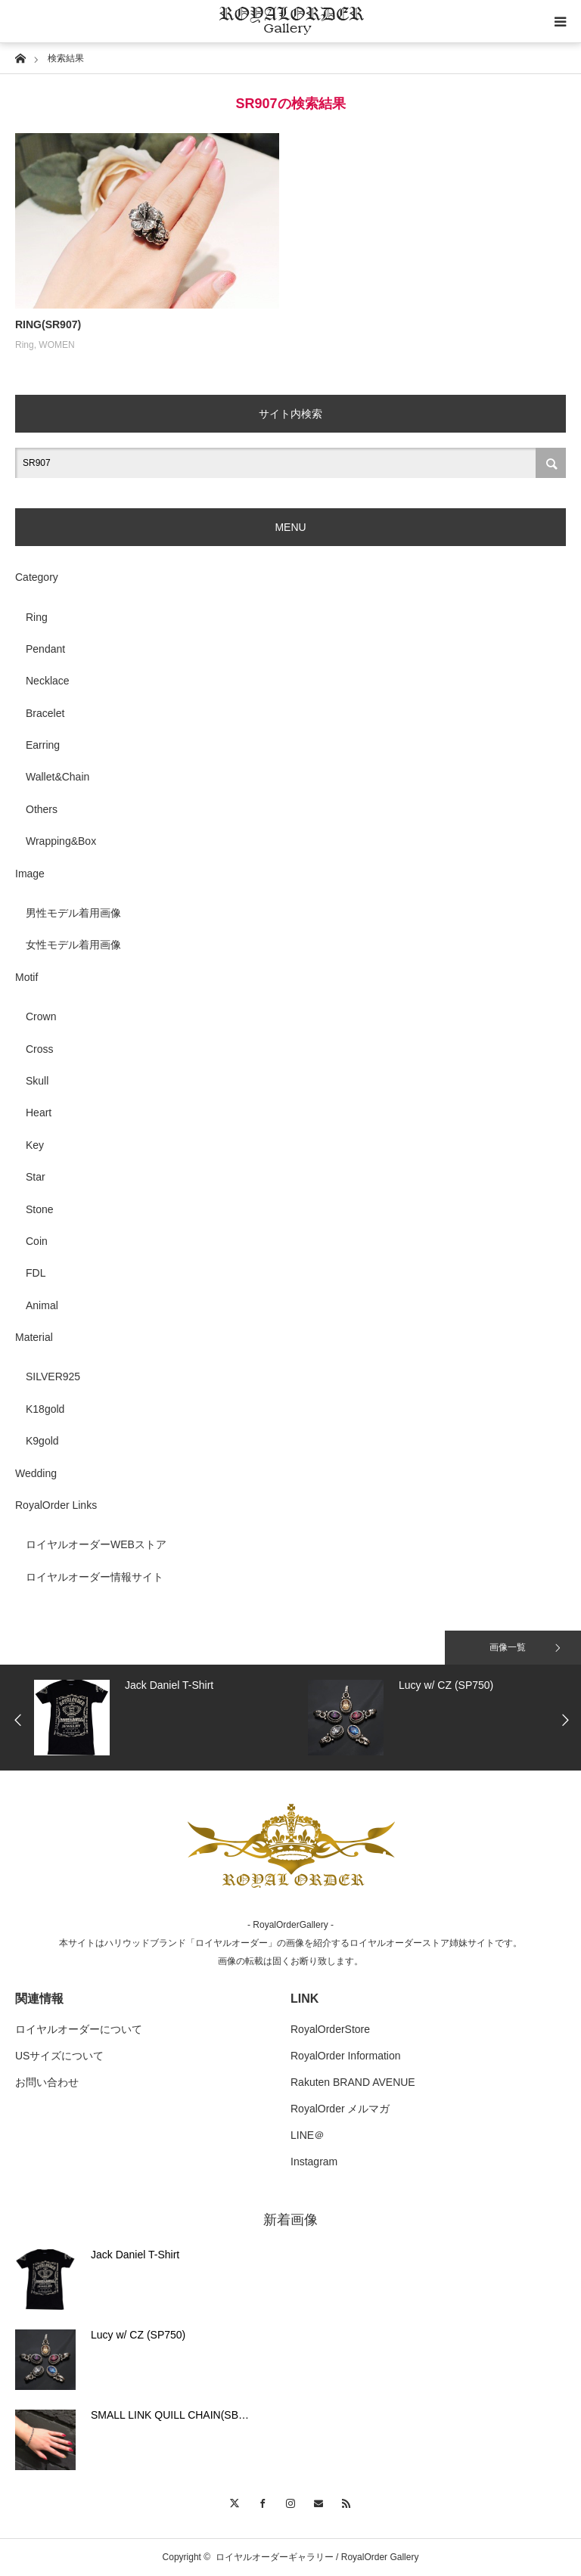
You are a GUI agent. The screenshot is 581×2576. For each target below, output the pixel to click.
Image (30, 873)
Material (34, 1337)
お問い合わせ (47, 2082)
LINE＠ (307, 2135)
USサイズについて (59, 2056)
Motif (26, 977)
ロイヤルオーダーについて (78, 2029)
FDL (35, 1273)
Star (35, 1177)
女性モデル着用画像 (73, 945)
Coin (37, 1241)
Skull (37, 1081)
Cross (40, 1049)
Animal (42, 1305)
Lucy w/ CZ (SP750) (138, 2335)
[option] (167, 1717)
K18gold (45, 1409)
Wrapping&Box (61, 841)
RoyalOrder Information (345, 2056)
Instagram (313, 2161)
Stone (40, 1209)
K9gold (42, 1441)
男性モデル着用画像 (73, 913)
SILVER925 (53, 1376)
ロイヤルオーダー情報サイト (94, 1577)
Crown (41, 1016)
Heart (38, 1112)
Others (41, 809)
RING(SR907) (48, 324)
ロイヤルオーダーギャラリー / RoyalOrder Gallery (317, 2557)
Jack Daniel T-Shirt (135, 2255)
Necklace (48, 681)
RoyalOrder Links (56, 1505)
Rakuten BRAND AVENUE (352, 2082)
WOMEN (56, 345)
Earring (43, 745)
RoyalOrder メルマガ (340, 2109)
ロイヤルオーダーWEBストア (96, 1544)
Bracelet (45, 713)
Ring (24, 345)
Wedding (36, 1473)
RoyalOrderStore (330, 2029)
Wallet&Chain (57, 777)
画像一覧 (507, 1647)
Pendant (45, 649)
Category (36, 577)
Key (35, 1145)
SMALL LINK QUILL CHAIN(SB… (170, 2415)
